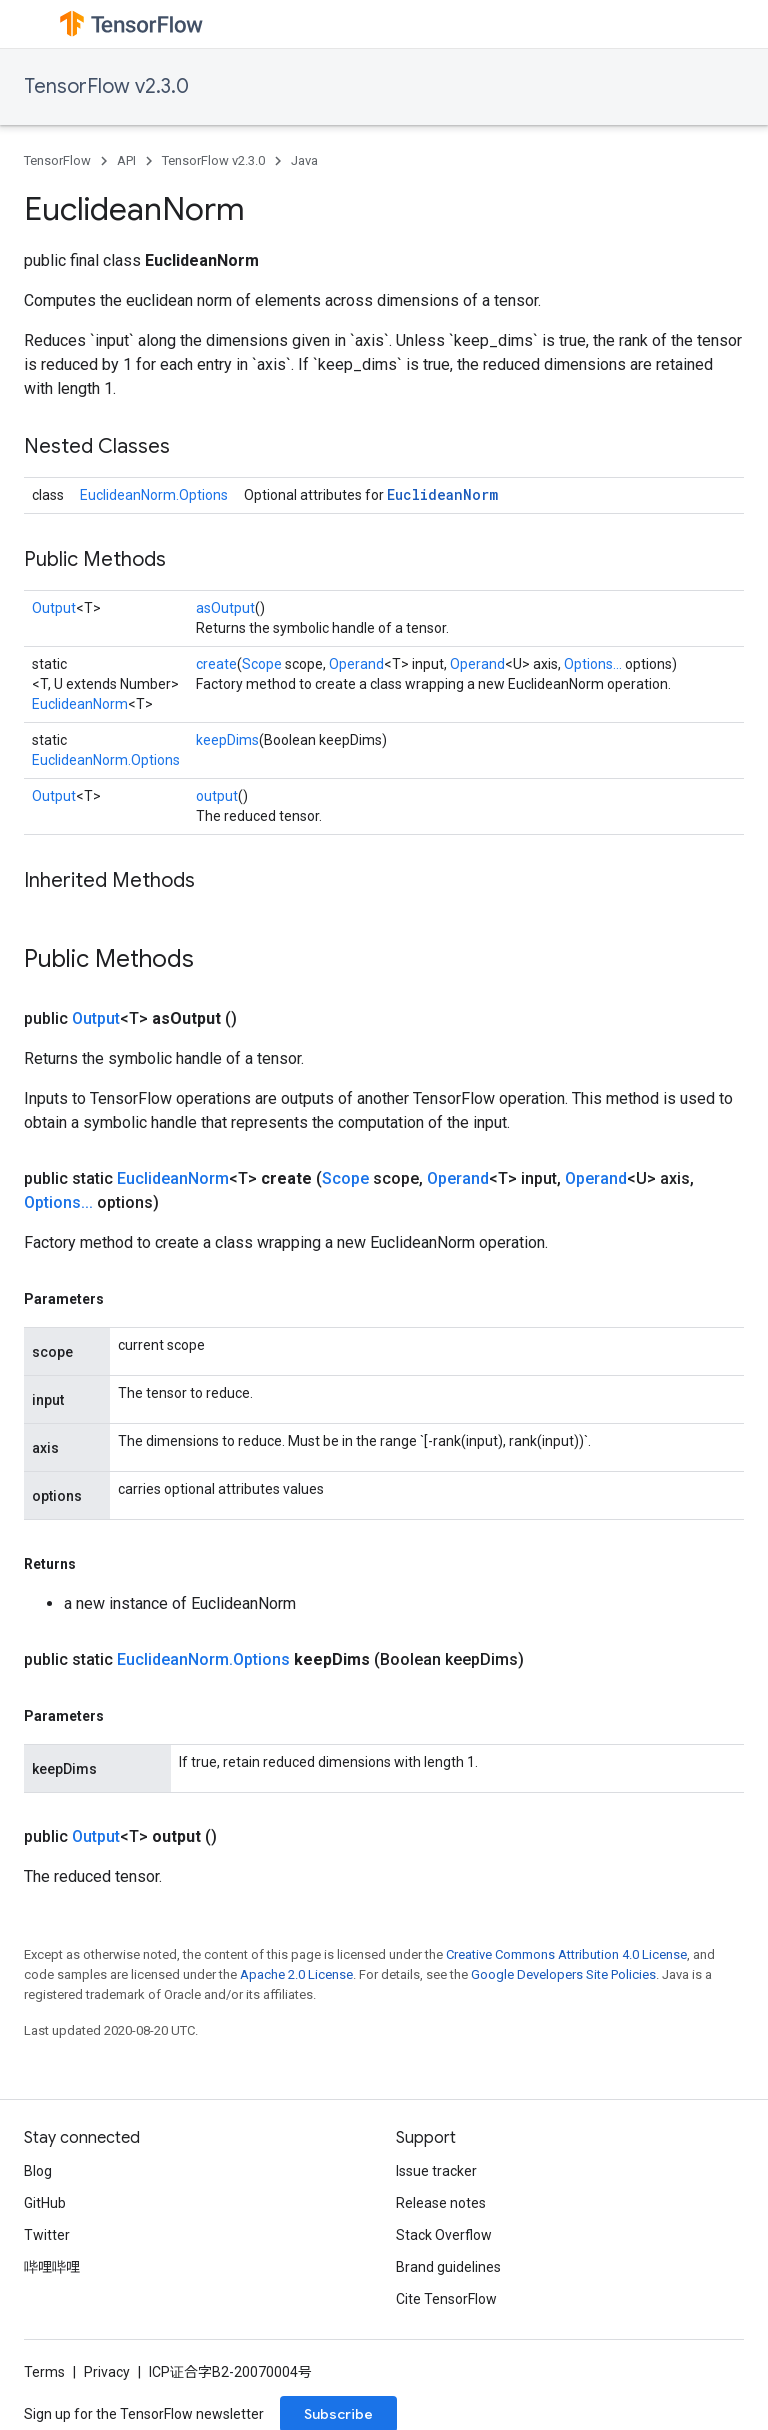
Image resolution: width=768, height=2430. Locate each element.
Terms (44, 2372)
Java (304, 160)
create (216, 664)
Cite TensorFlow (446, 2299)
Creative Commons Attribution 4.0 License (566, 1954)
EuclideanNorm (442, 494)
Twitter (47, 2235)
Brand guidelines (448, 2267)
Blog (38, 2171)
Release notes (441, 2203)
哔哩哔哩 (52, 2267)
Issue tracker (436, 2171)
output (217, 796)
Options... (593, 664)
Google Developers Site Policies (563, 1974)
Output (54, 608)
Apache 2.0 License (296, 1974)
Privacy (107, 2372)
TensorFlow (57, 160)
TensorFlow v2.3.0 (106, 86)
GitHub (45, 2203)
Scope (262, 664)
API (126, 160)
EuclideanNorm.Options (154, 495)
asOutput (225, 608)
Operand (356, 664)
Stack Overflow (444, 2235)
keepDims (227, 740)
